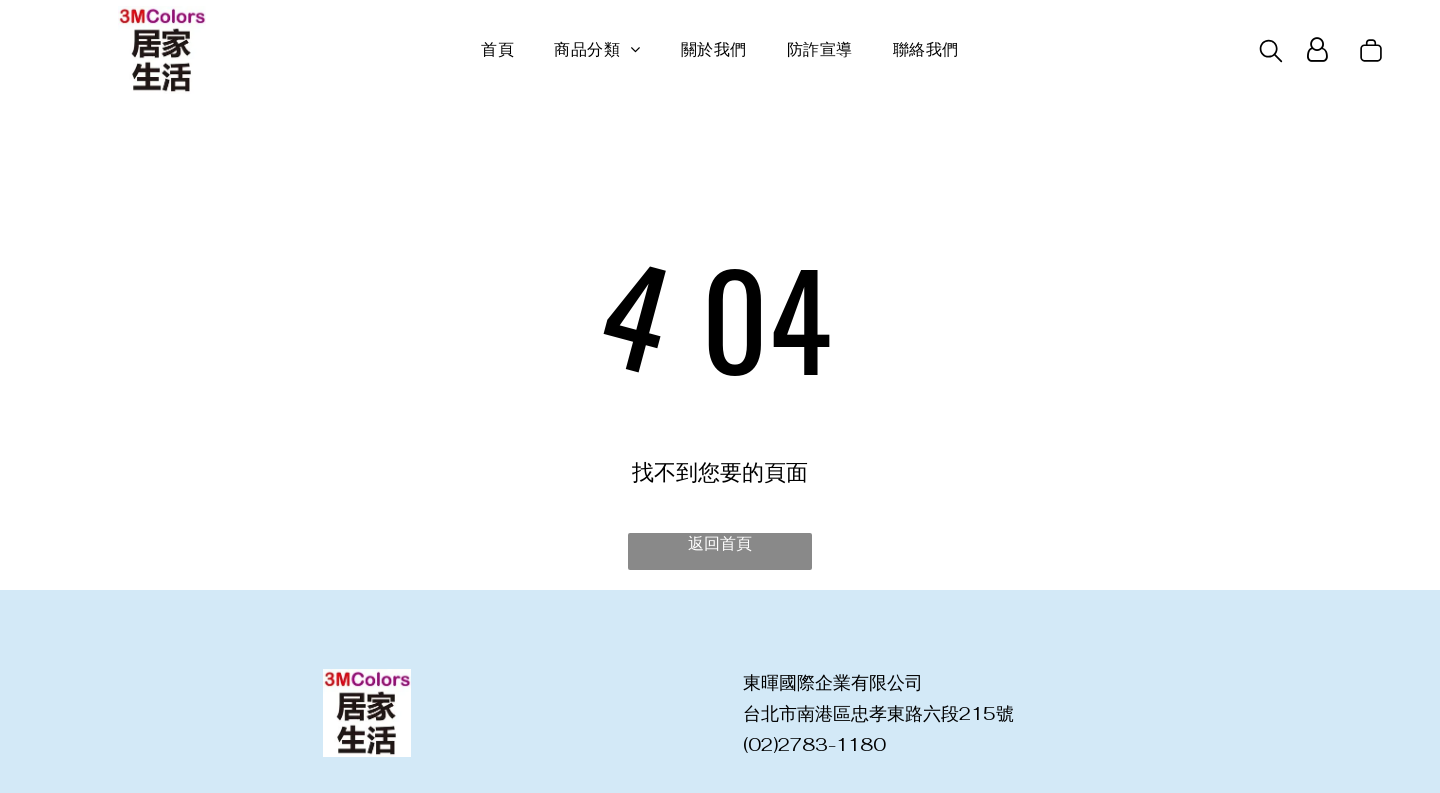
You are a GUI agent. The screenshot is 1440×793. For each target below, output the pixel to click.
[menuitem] (497, 50)
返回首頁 (720, 543)
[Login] (1317, 50)
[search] (1271, 53)
